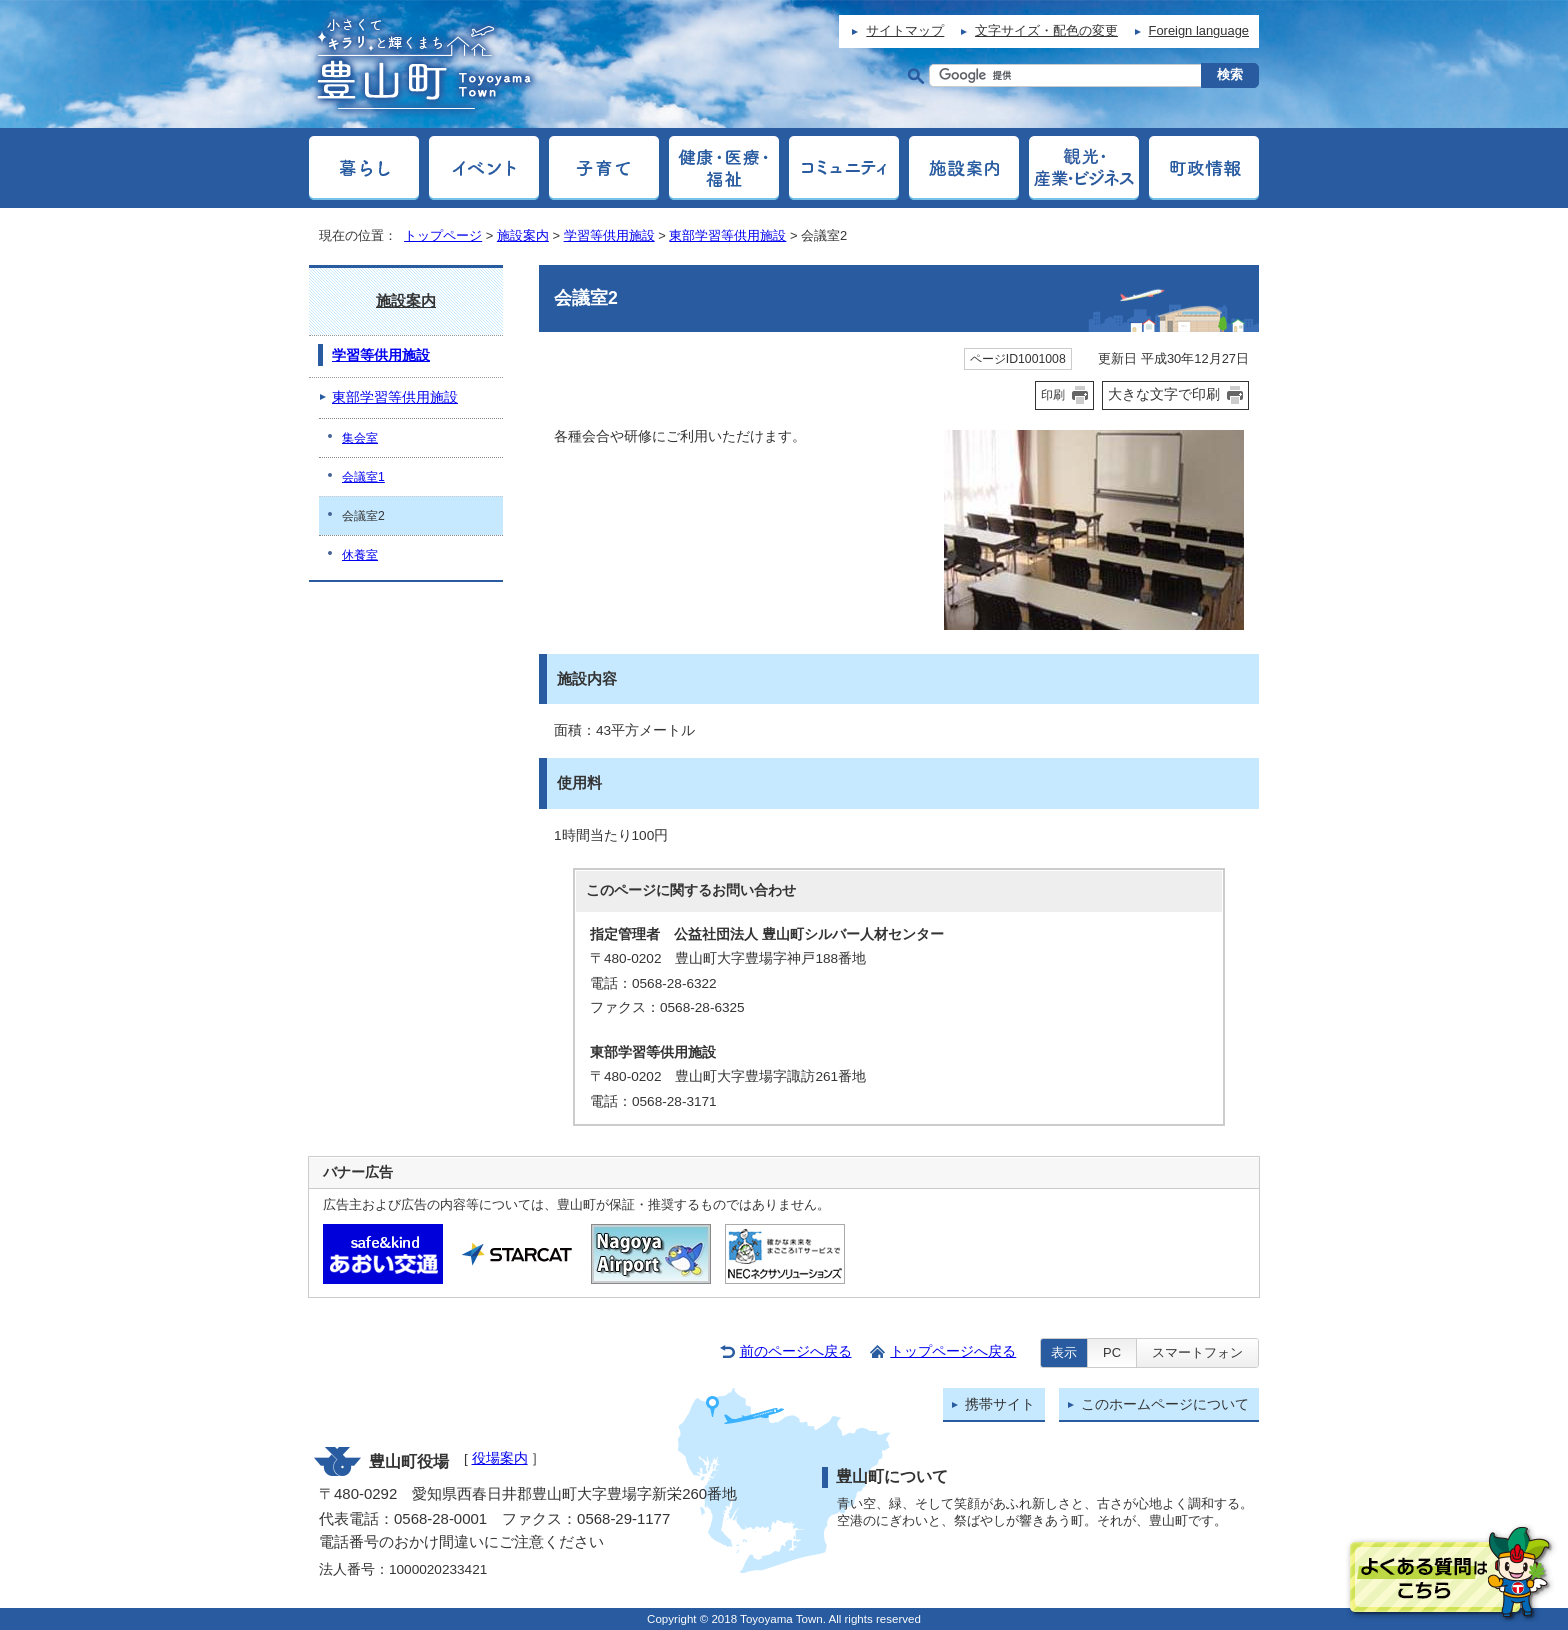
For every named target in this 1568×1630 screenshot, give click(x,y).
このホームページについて (1165, 1404)
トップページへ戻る (953, 1351)
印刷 (1053, 395)
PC (1112, 1352)
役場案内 (500, 1458)
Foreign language (1199, 30)
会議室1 (363, 477)
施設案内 (523, 235)
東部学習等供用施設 (727, 235)
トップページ (443, 235)
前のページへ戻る (796, 1351)
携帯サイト (1000, 1404)
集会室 (360, 438)
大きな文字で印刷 (1164, 394)
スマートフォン (1197, 1352)
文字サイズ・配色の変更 (1046, 30)
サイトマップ (905, 30)
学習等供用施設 (609, 235)
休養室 (360, 555)
